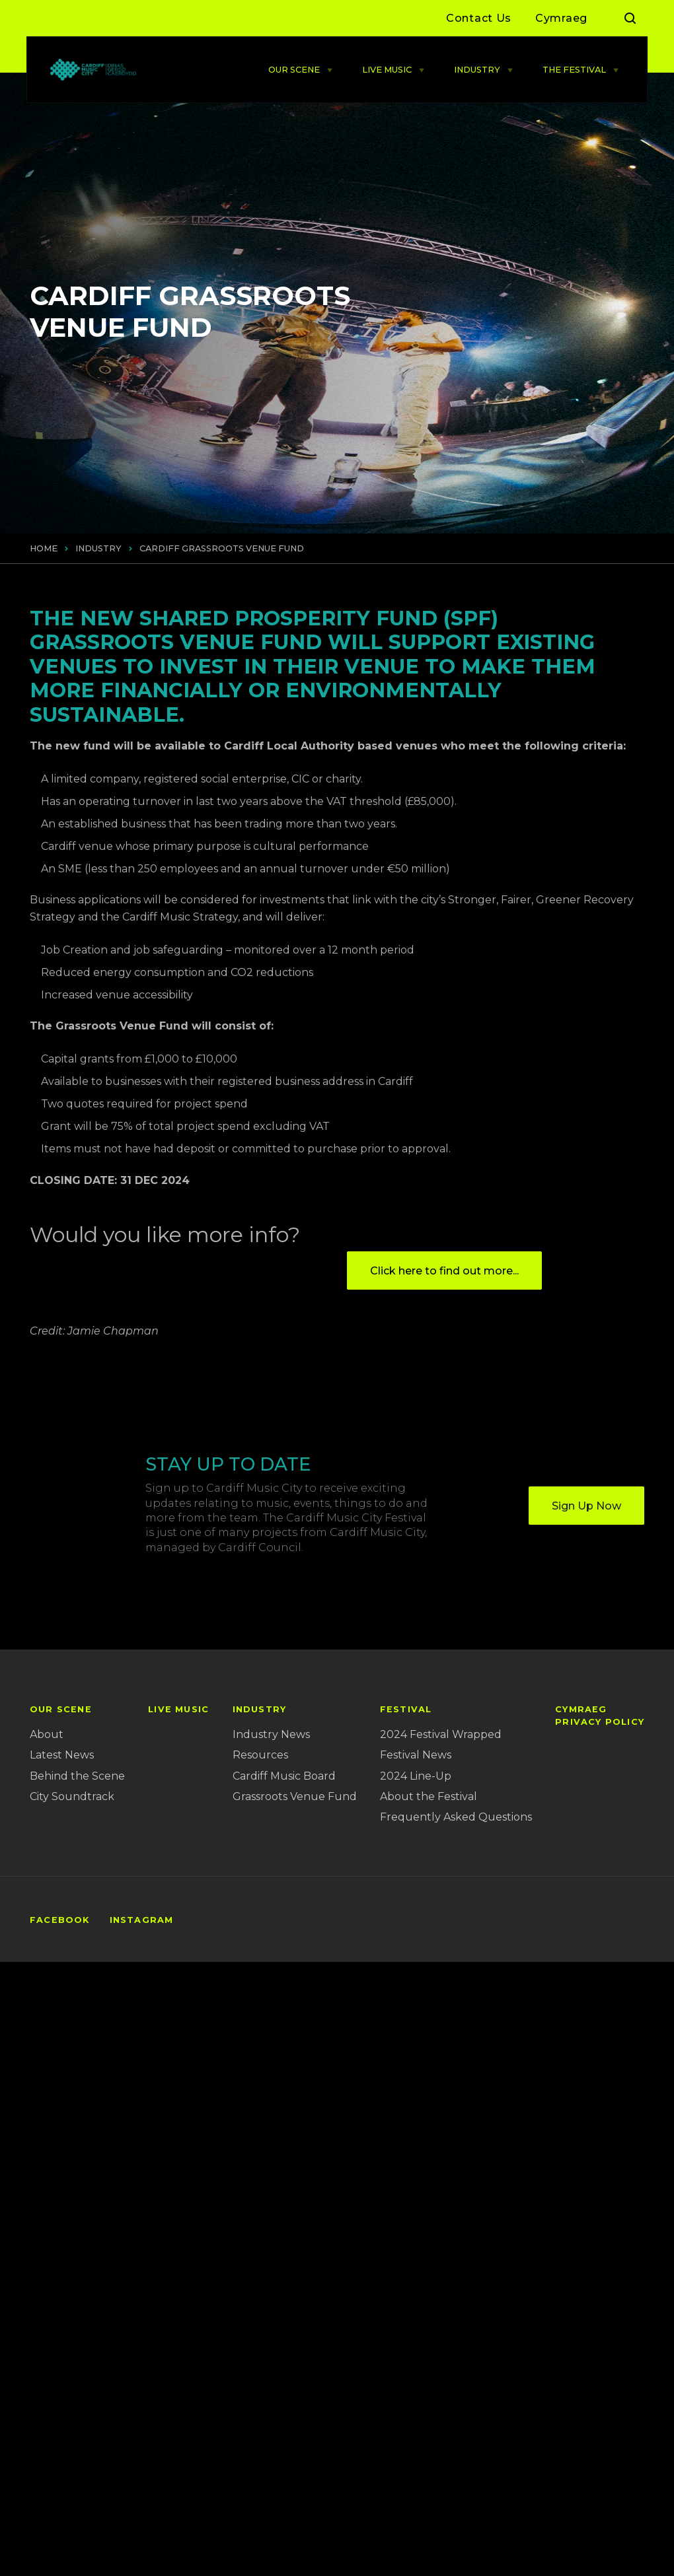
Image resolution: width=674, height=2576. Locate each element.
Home (43, 548)
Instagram (142, 1920)
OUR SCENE (294, 70)
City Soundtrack (72, 1796)
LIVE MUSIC (387, 70)
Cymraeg (561, 18)
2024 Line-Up (415, 1776)
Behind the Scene (77, 1776)
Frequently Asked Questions (456, 1817)
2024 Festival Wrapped (441, 1734)
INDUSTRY (477, 70)
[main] (337, 981)
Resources (260, 1755)
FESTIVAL (406, 1709)
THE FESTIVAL (574, 70)
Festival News (415, 1755)
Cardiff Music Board (284, 1776)
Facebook (60, 1920)
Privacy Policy (599, 1722)
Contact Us (478, 18)
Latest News (62, 1755)
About (46, 1734)
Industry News (271, 1734)
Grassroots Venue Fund (295, 1796)
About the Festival (428, 1796)
